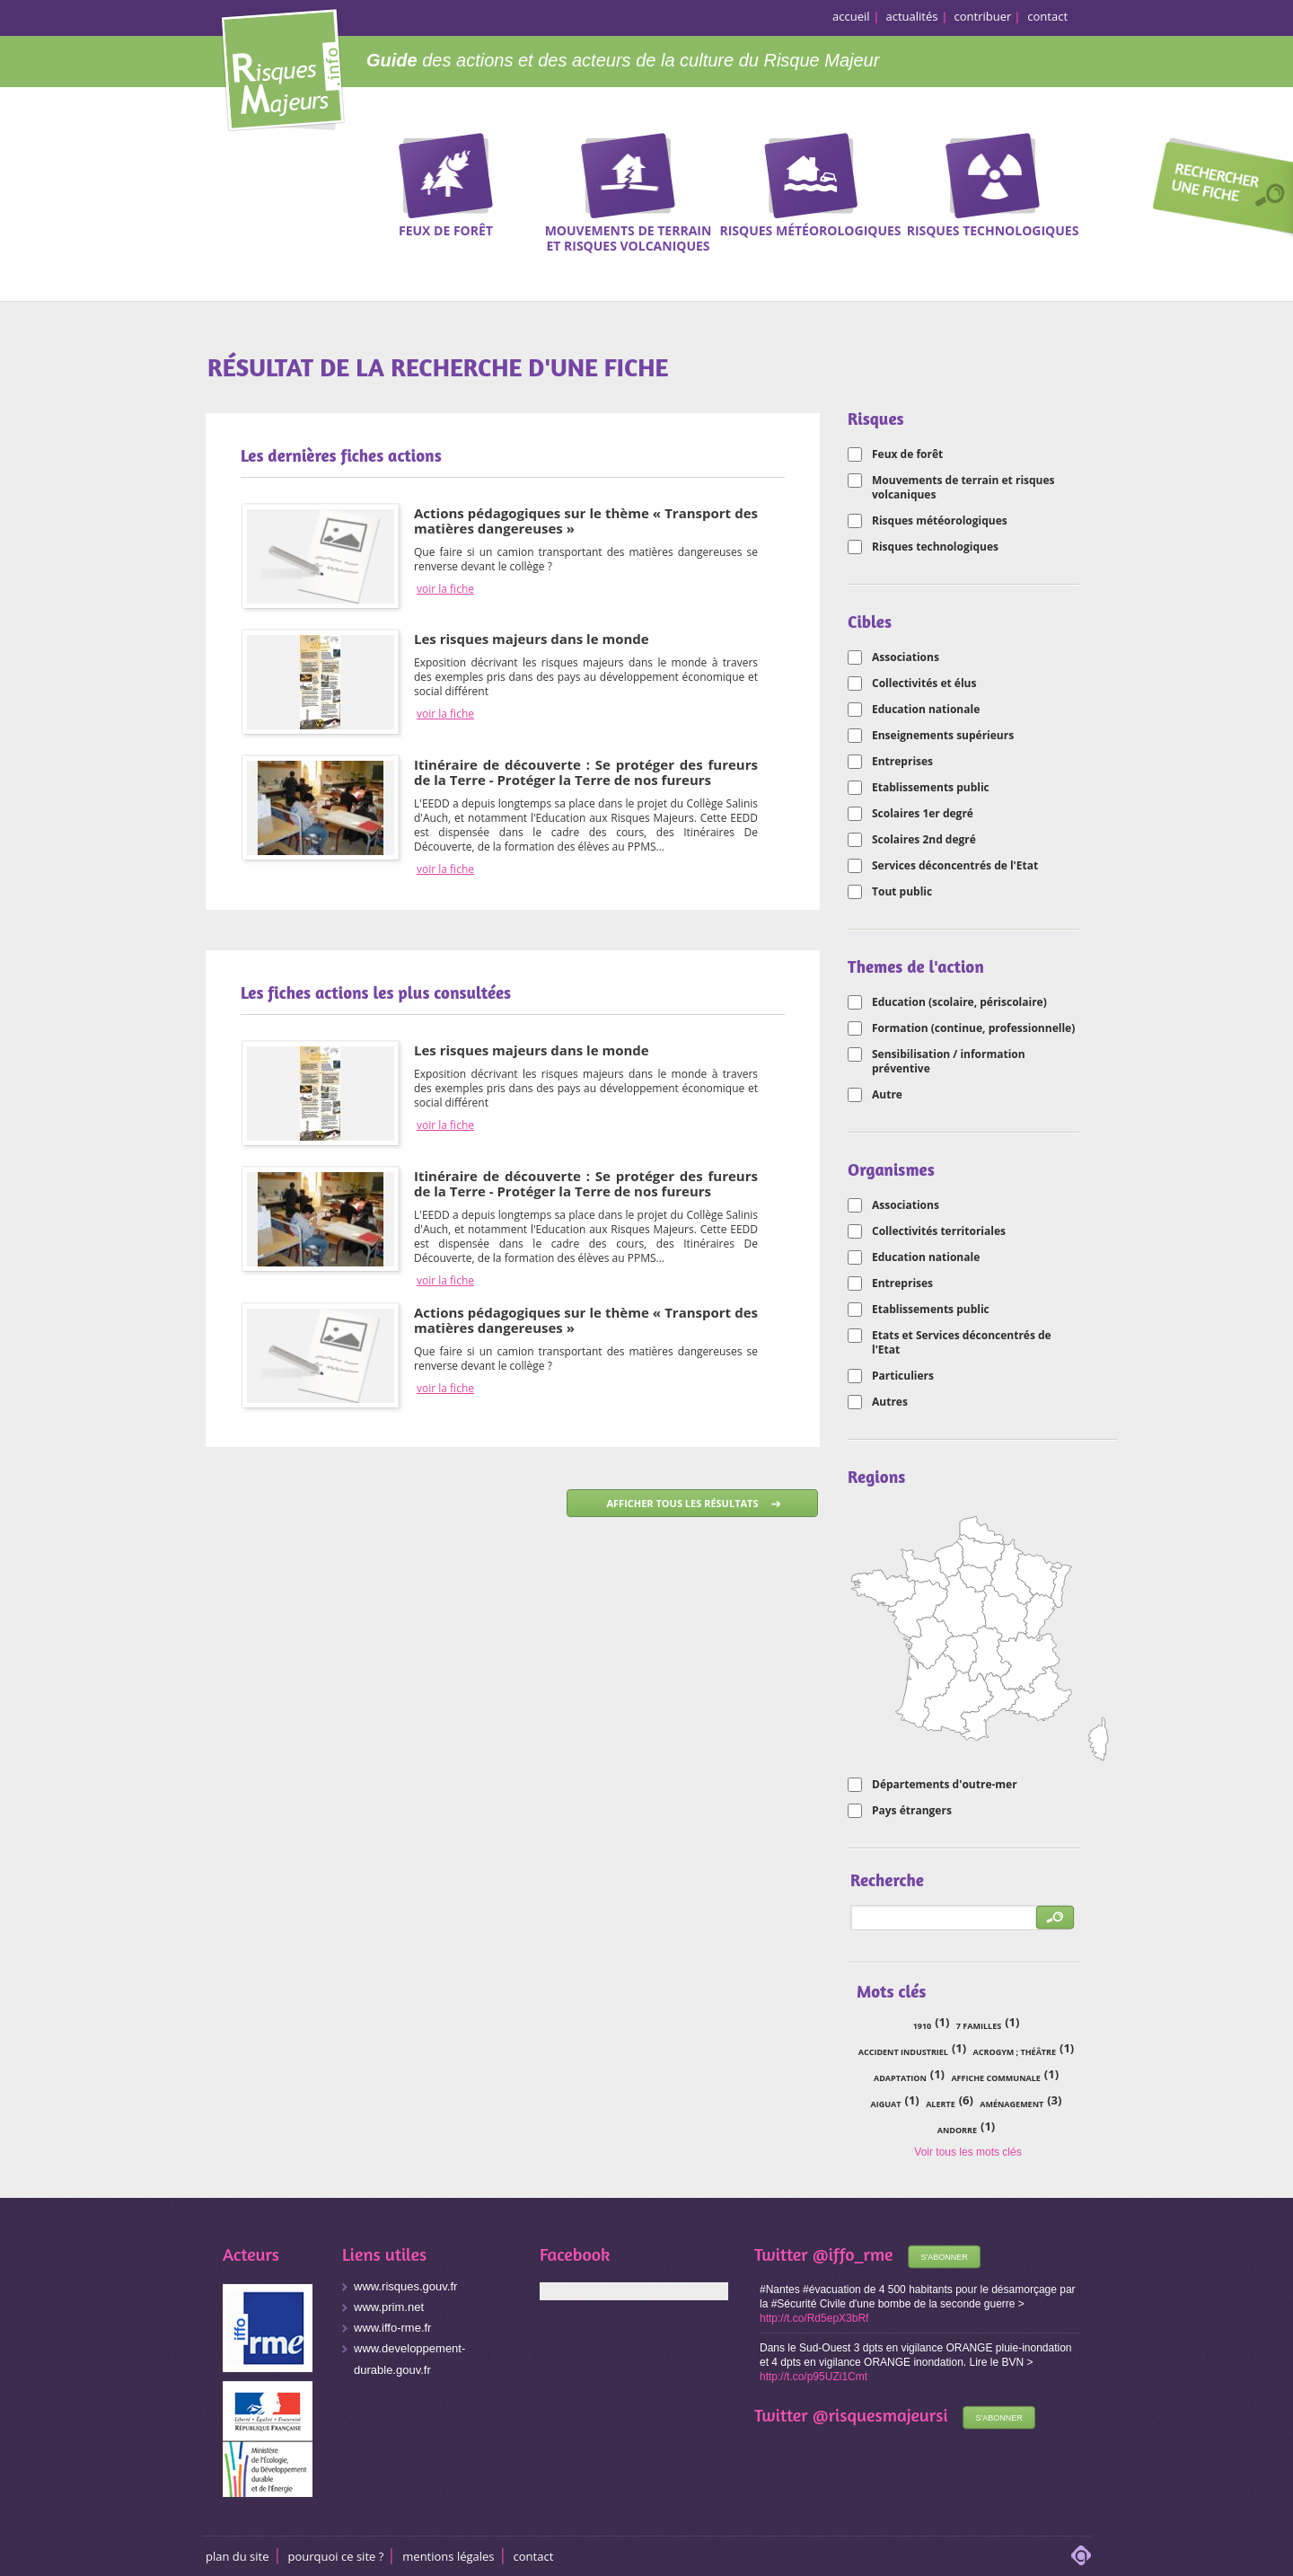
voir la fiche (445, 589)
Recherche (1216, 189)
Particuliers (903, 1376)
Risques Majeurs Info (282, 67)
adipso (1081, 2555)
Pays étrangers (912, 1811)
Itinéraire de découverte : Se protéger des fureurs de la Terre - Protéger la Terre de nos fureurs (586, 772)
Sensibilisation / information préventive (948, 1061)
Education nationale (926, 709)
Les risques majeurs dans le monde (531, 639)
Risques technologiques (935, 547)
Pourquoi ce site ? (336, 2556)
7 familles (978, 2026)
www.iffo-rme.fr (392, 2327)
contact (1047, 16)
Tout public (902, 892)
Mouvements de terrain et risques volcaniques (963, 487)
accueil (851, 16)
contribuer (983, 16)
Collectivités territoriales (939, 1231)
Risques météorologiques (939, 521)
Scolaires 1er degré (922, 814)
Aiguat (886, 2104)
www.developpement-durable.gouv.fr (409, 2359)
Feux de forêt (907, 454)
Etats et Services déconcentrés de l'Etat (961, 1342)
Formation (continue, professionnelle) (973, 1028)
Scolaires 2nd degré (924, 840)
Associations (905, 657)
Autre (887, 1095)
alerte (940, 2104)
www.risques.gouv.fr (405, 2286)
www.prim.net (389, 2307)
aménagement (1011, 2104)
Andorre (957, 2130)
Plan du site (237, 2556)
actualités (912, 16)
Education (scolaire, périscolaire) (959, 1002)
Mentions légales (448, 2556)
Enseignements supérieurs (943, 735)
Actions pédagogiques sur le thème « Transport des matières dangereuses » (586, 520)
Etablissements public (931, 788)
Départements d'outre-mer (944, 1785)
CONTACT (534, 2556)
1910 (922, 2026)
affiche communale (995, 2078)
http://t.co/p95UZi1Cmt (813, 2376)
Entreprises (902, 761)
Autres (890, 1402)
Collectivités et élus (924, 683)
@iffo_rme (853, 2254)
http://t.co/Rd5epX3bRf (814, 2318)
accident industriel (903, 2052)
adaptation (900, 2078)
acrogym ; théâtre (1014, 2052)
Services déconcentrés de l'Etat (955, 866)
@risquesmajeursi (880, 2415)
